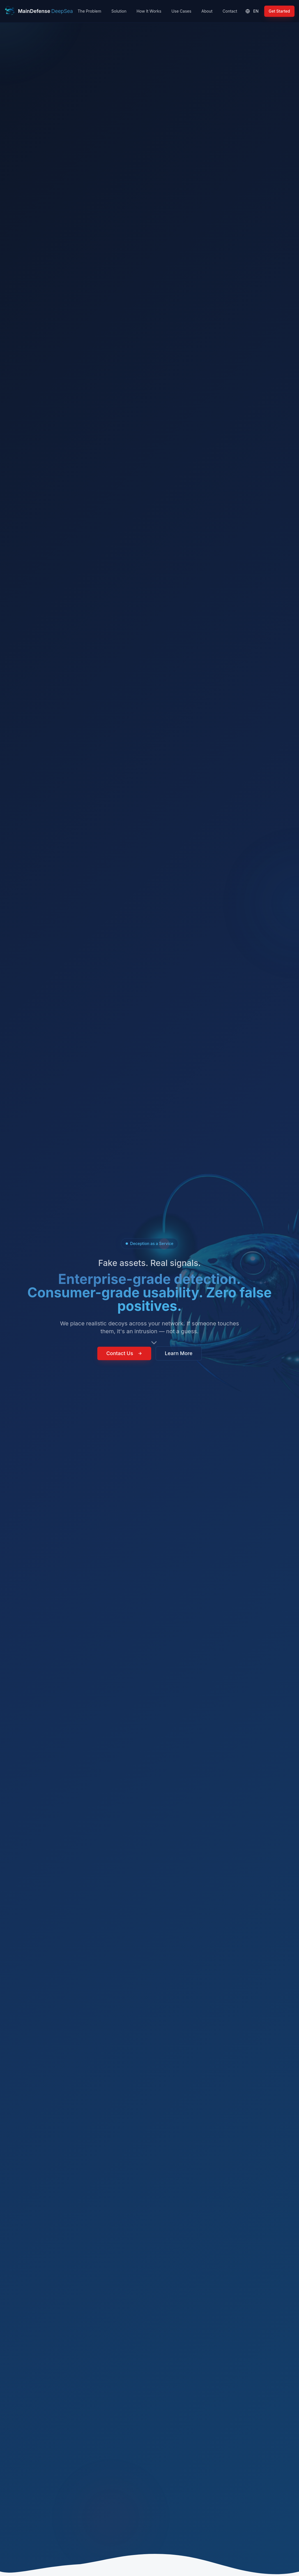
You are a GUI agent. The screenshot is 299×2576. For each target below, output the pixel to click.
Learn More (178, 1355)
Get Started (279, 11)
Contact (230, 11)
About (206, 11)
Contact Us (124, 1355)
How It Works (149, 11)
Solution (119, 11)
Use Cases (181, 11)
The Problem (89, 11)
